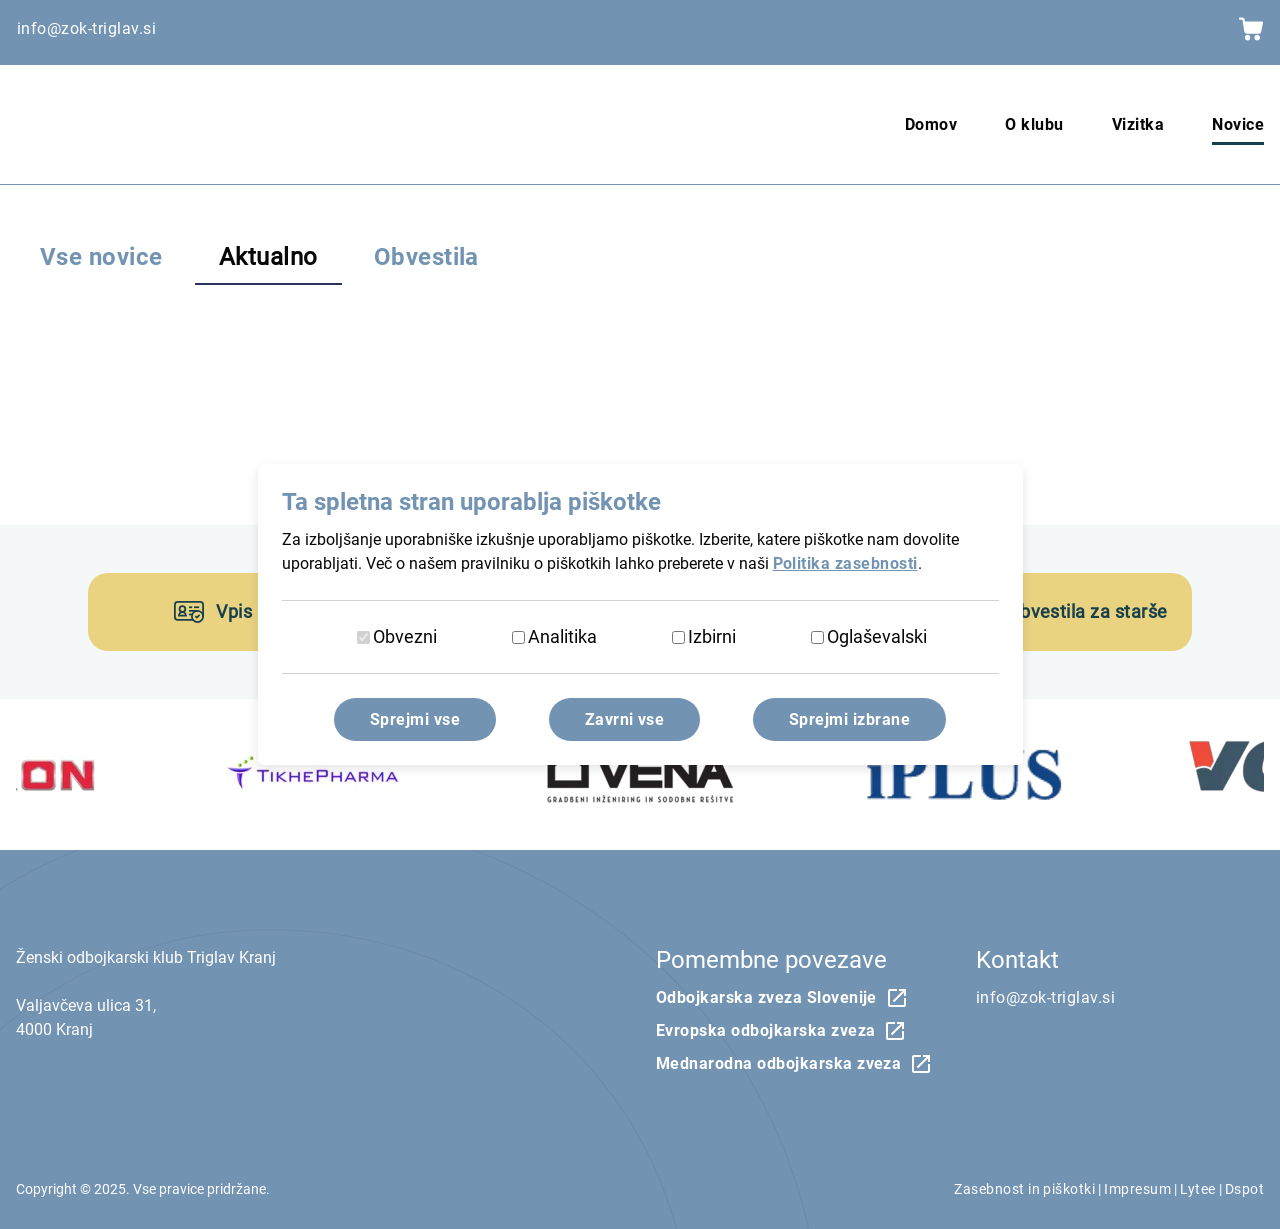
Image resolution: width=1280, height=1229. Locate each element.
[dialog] (640, 614)
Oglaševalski (877, 636)
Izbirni (712, 636)
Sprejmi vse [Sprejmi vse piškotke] (415, 719)
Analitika (562, 636)
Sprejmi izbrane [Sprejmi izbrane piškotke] (849, 719)
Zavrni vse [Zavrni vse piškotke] (625, 719)
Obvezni (405, 636)
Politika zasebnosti (845, 563)
